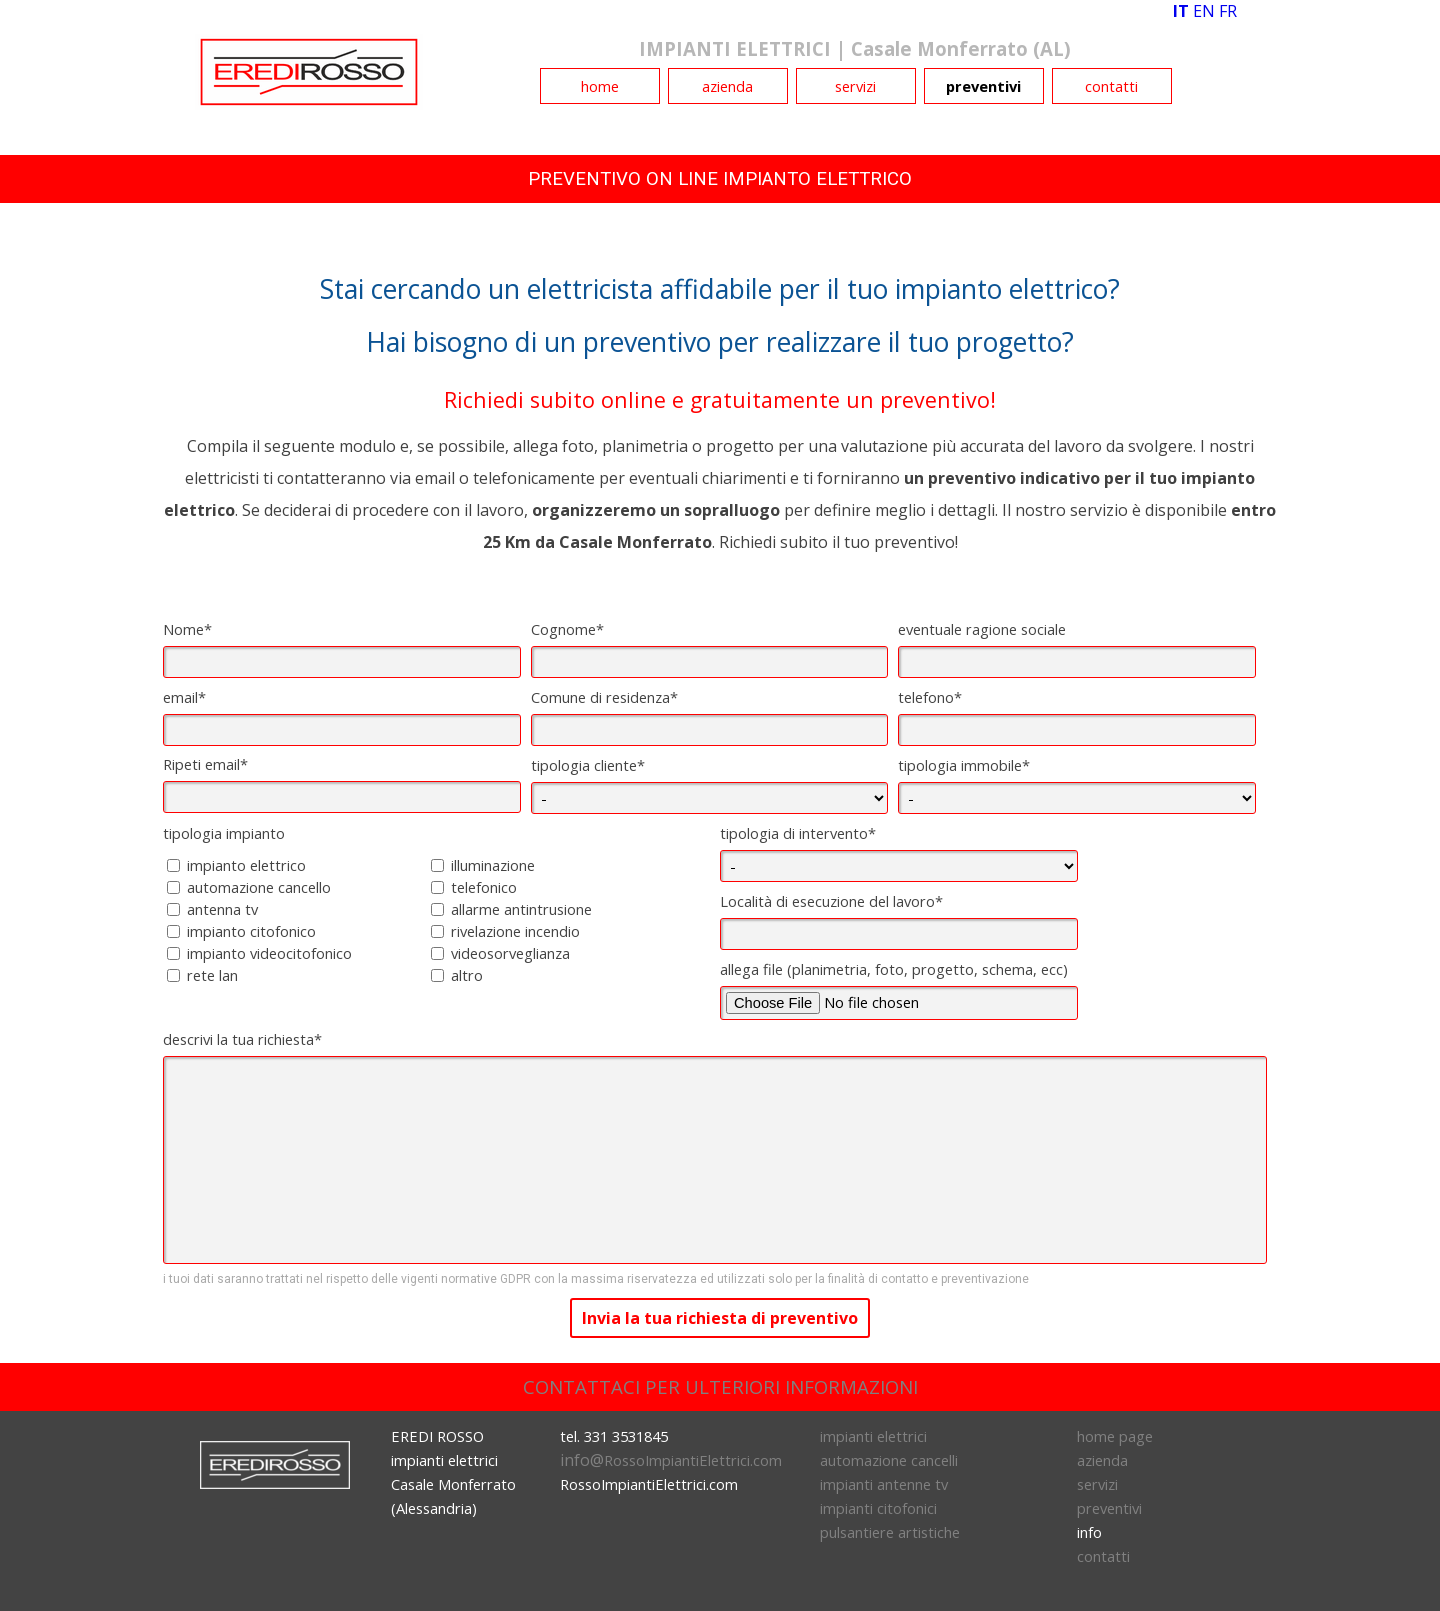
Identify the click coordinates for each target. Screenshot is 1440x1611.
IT (1181, 11)
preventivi (983, 86)
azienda (727, 86)
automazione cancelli (889, 1460)
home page (1115, 1436)
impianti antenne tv (884, 1484)
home (600, 86)
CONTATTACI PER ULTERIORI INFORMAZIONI (720, 1386)
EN (1204, 11)
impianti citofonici (878, 1508)
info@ (671, 1460)
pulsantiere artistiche (890, 1532)
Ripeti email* (205, 764)
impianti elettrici (873, 1436)
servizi (855, 86)
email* (184, 697)
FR (1228, 11)
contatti (1111, 86)
